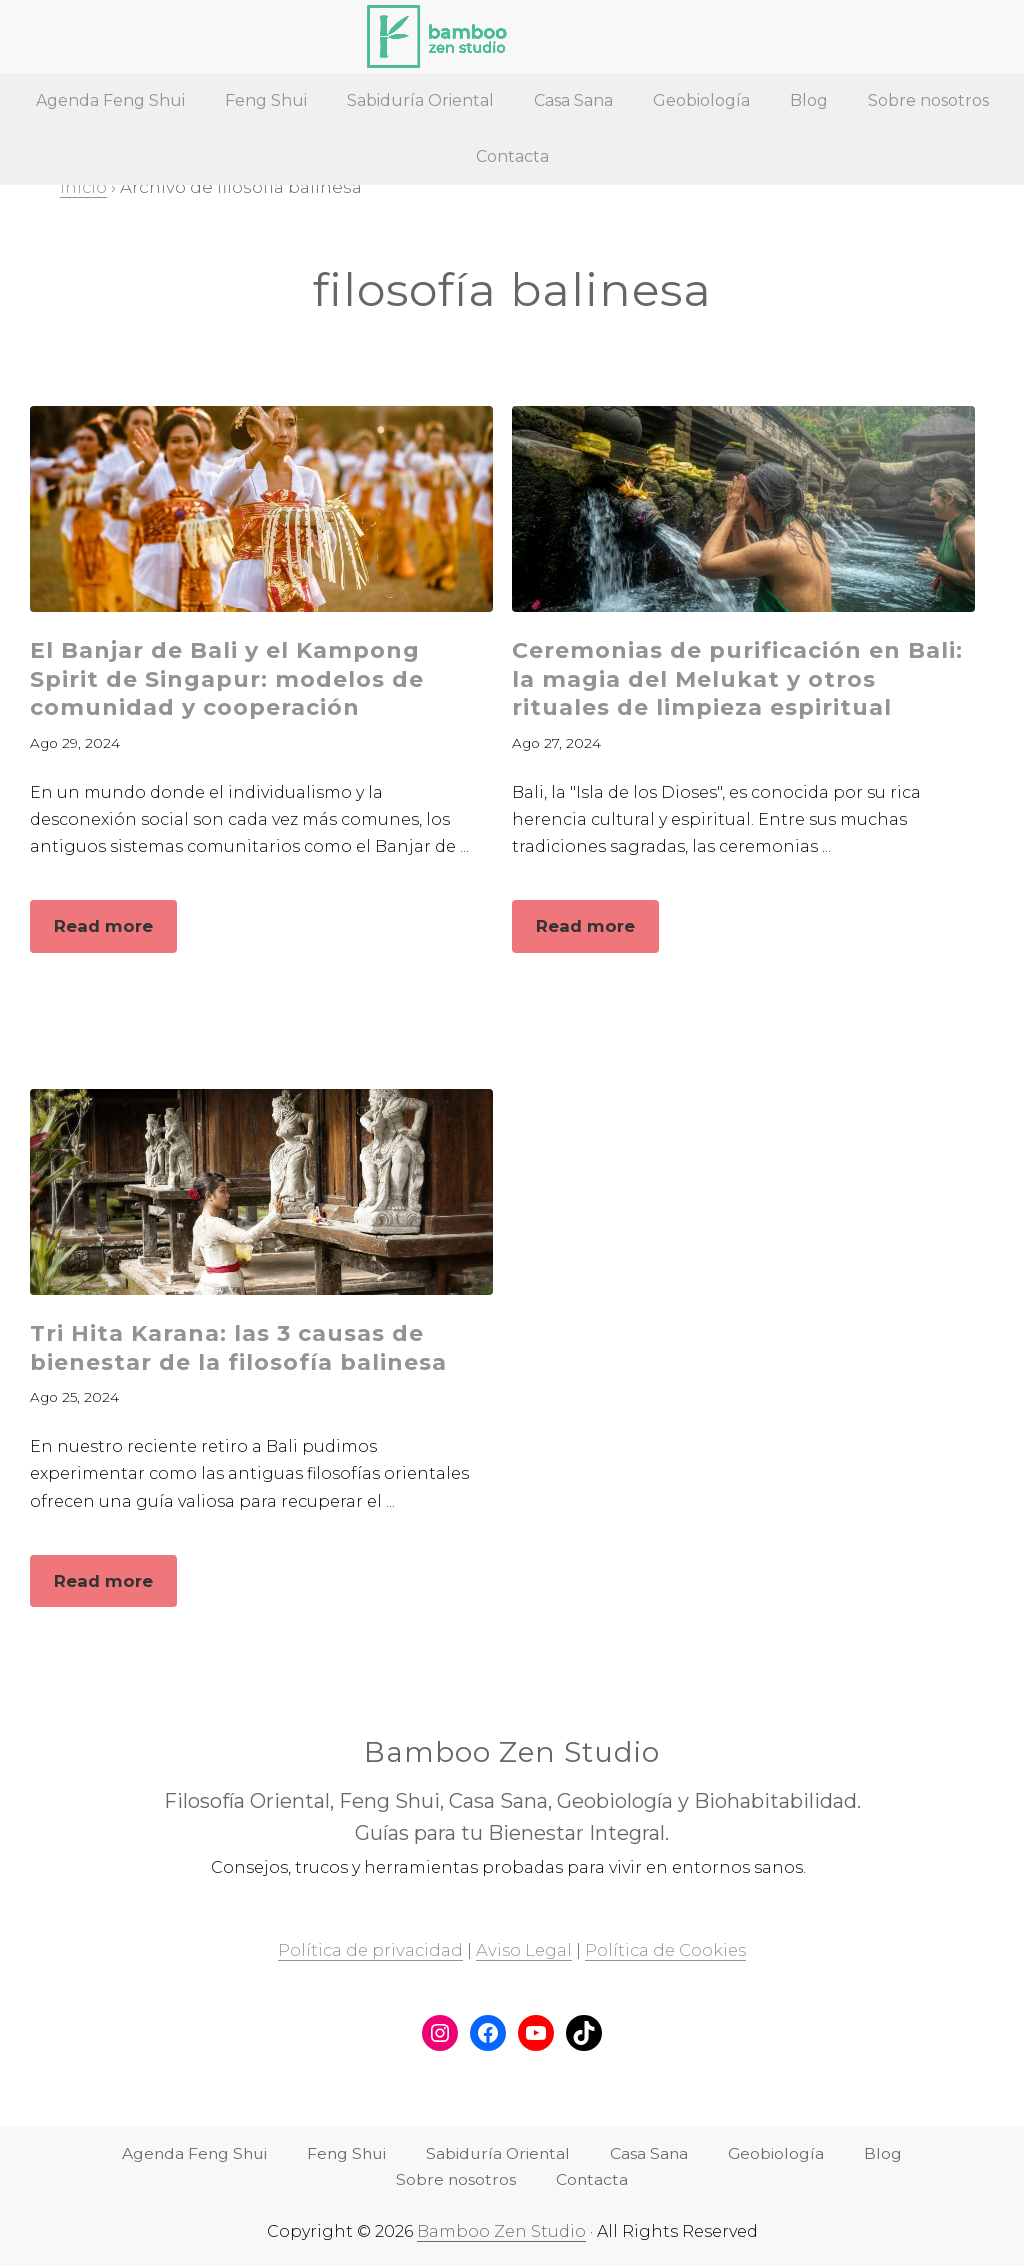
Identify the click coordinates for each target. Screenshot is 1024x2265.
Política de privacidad (368, 1951)
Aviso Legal (524, 1951)
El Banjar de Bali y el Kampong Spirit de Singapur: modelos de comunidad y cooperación (230, 678)
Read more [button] (115, 932)
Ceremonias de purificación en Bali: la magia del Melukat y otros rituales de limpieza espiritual (741, 678)
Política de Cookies (668, 1951)
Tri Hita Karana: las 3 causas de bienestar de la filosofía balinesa (242, 1347)
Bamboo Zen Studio (501, 2231)
